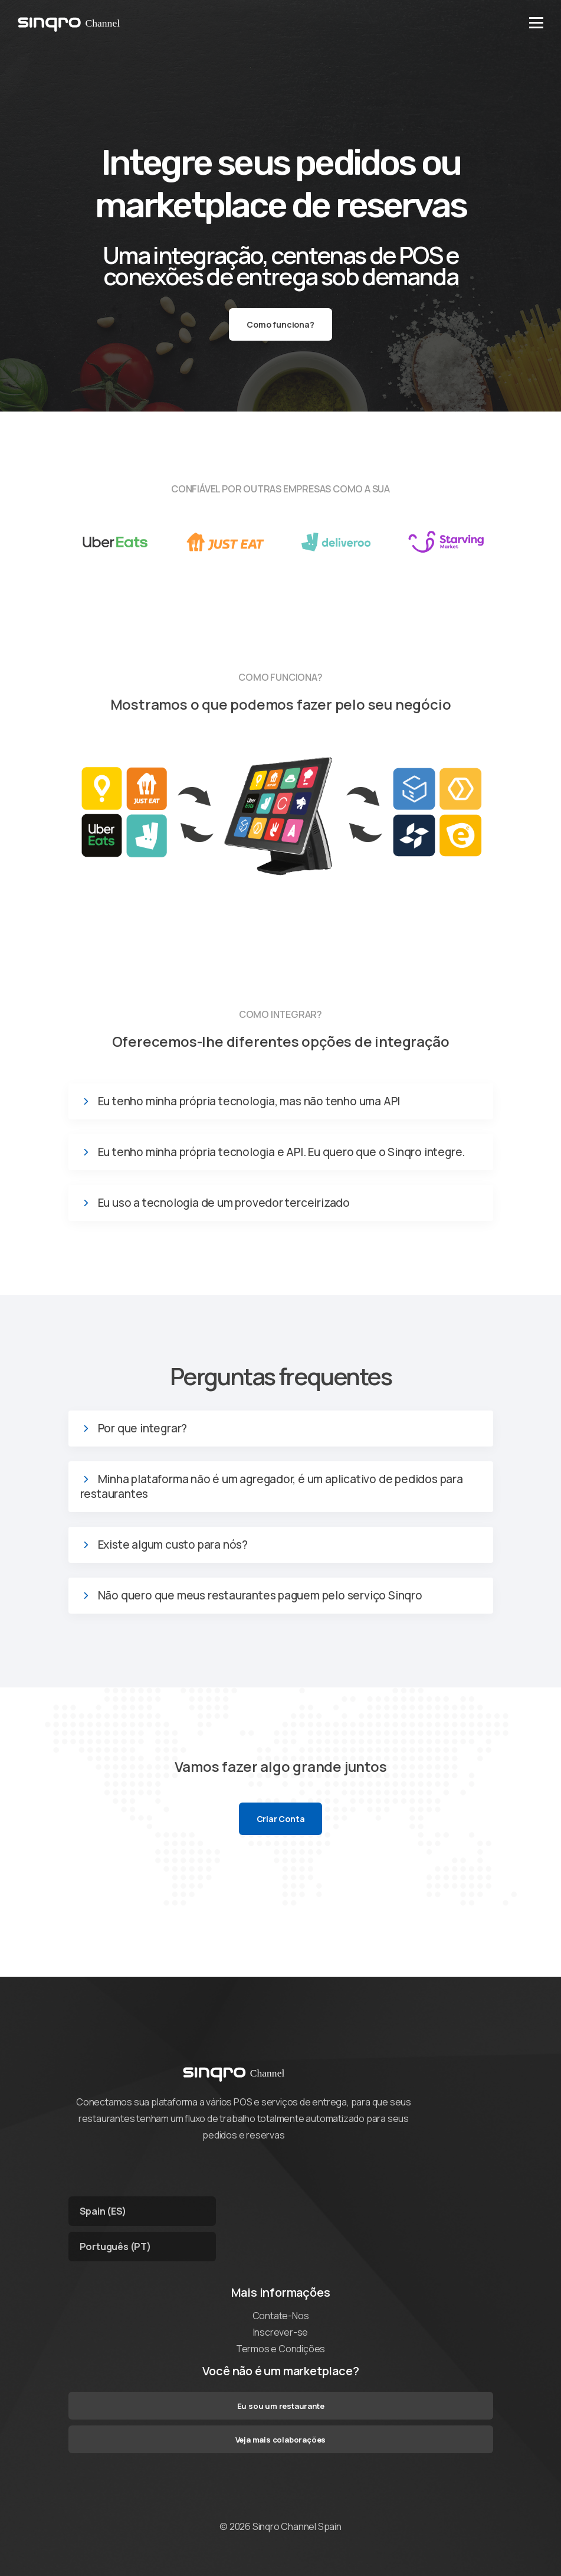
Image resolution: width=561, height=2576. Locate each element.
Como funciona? (280, 324)
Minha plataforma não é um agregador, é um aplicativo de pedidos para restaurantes (271, 1486)
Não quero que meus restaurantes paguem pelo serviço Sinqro (260, 1595)
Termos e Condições (280, 2348)
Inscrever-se (281, 2332)
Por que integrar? (143, 1428)
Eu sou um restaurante (280, 2406)
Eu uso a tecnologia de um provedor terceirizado (224, 1203)
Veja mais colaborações (280, 2439)
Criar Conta (281, 1818)
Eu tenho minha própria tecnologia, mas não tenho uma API (249, 1101)
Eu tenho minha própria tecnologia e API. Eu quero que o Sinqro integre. (281, 1152)
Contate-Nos (280, 2315)
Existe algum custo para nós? (173, 1544)
